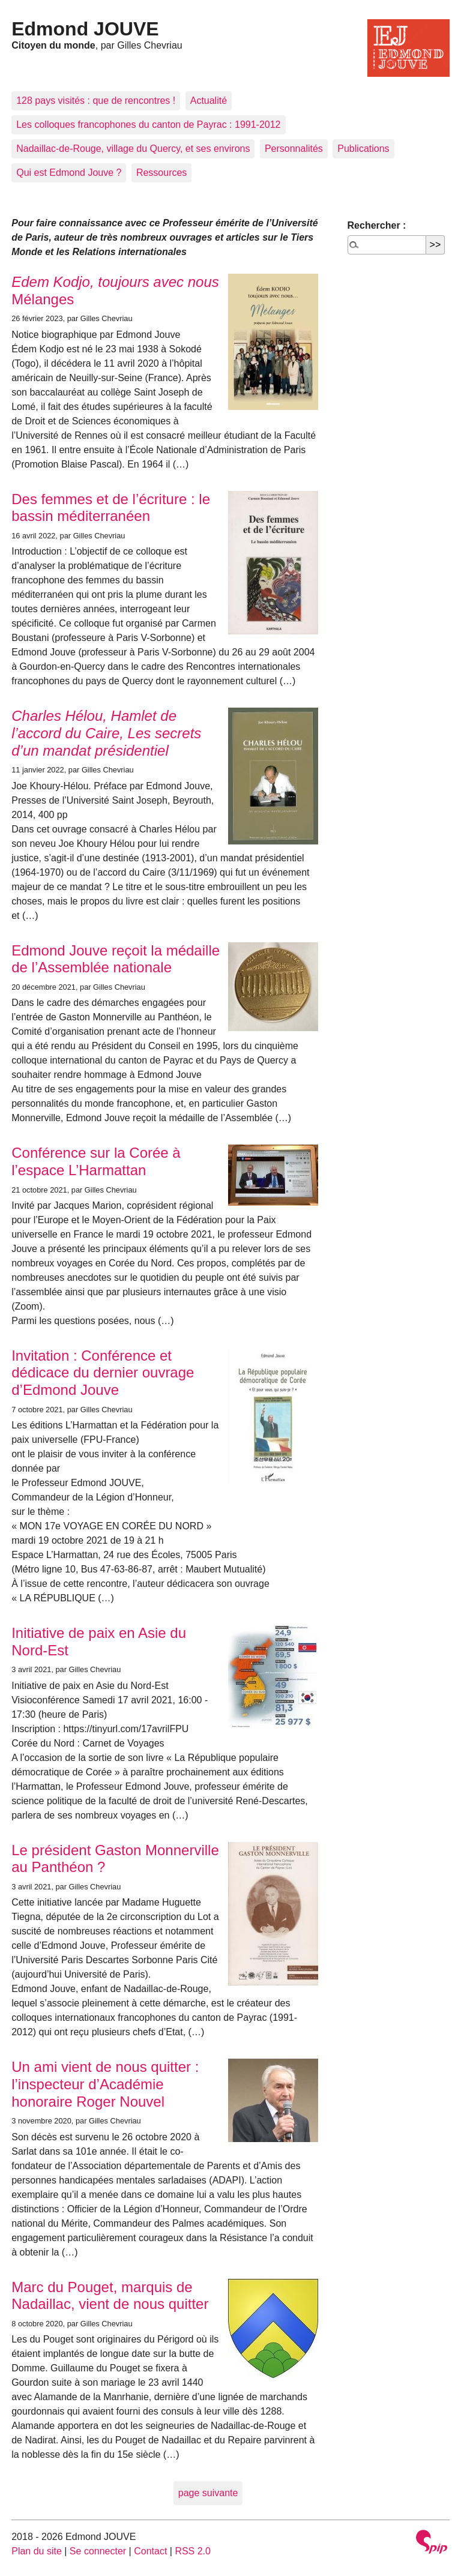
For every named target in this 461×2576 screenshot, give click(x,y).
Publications (363, 148)
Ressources (161, 172)
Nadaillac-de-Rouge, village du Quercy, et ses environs (133, 148)
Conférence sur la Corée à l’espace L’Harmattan (95, 1161)
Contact (150, 2551)
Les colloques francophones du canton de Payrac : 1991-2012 (148, 124)
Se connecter (98, 2551)
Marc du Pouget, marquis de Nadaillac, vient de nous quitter (109, 2296)
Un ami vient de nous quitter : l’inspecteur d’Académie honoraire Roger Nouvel (105, 2084)
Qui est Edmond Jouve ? (68, 172)
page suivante (208, 2493)
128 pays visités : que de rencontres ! (95, 100)
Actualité (208, 100)
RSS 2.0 (193, 2551)
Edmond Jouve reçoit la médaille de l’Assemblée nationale (115, 959)
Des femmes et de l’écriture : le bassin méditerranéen (110, 508)
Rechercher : (377, 225)
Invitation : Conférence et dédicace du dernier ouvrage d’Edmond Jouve (102, 1372)
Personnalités (294, 148)
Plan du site (36, 2551)
